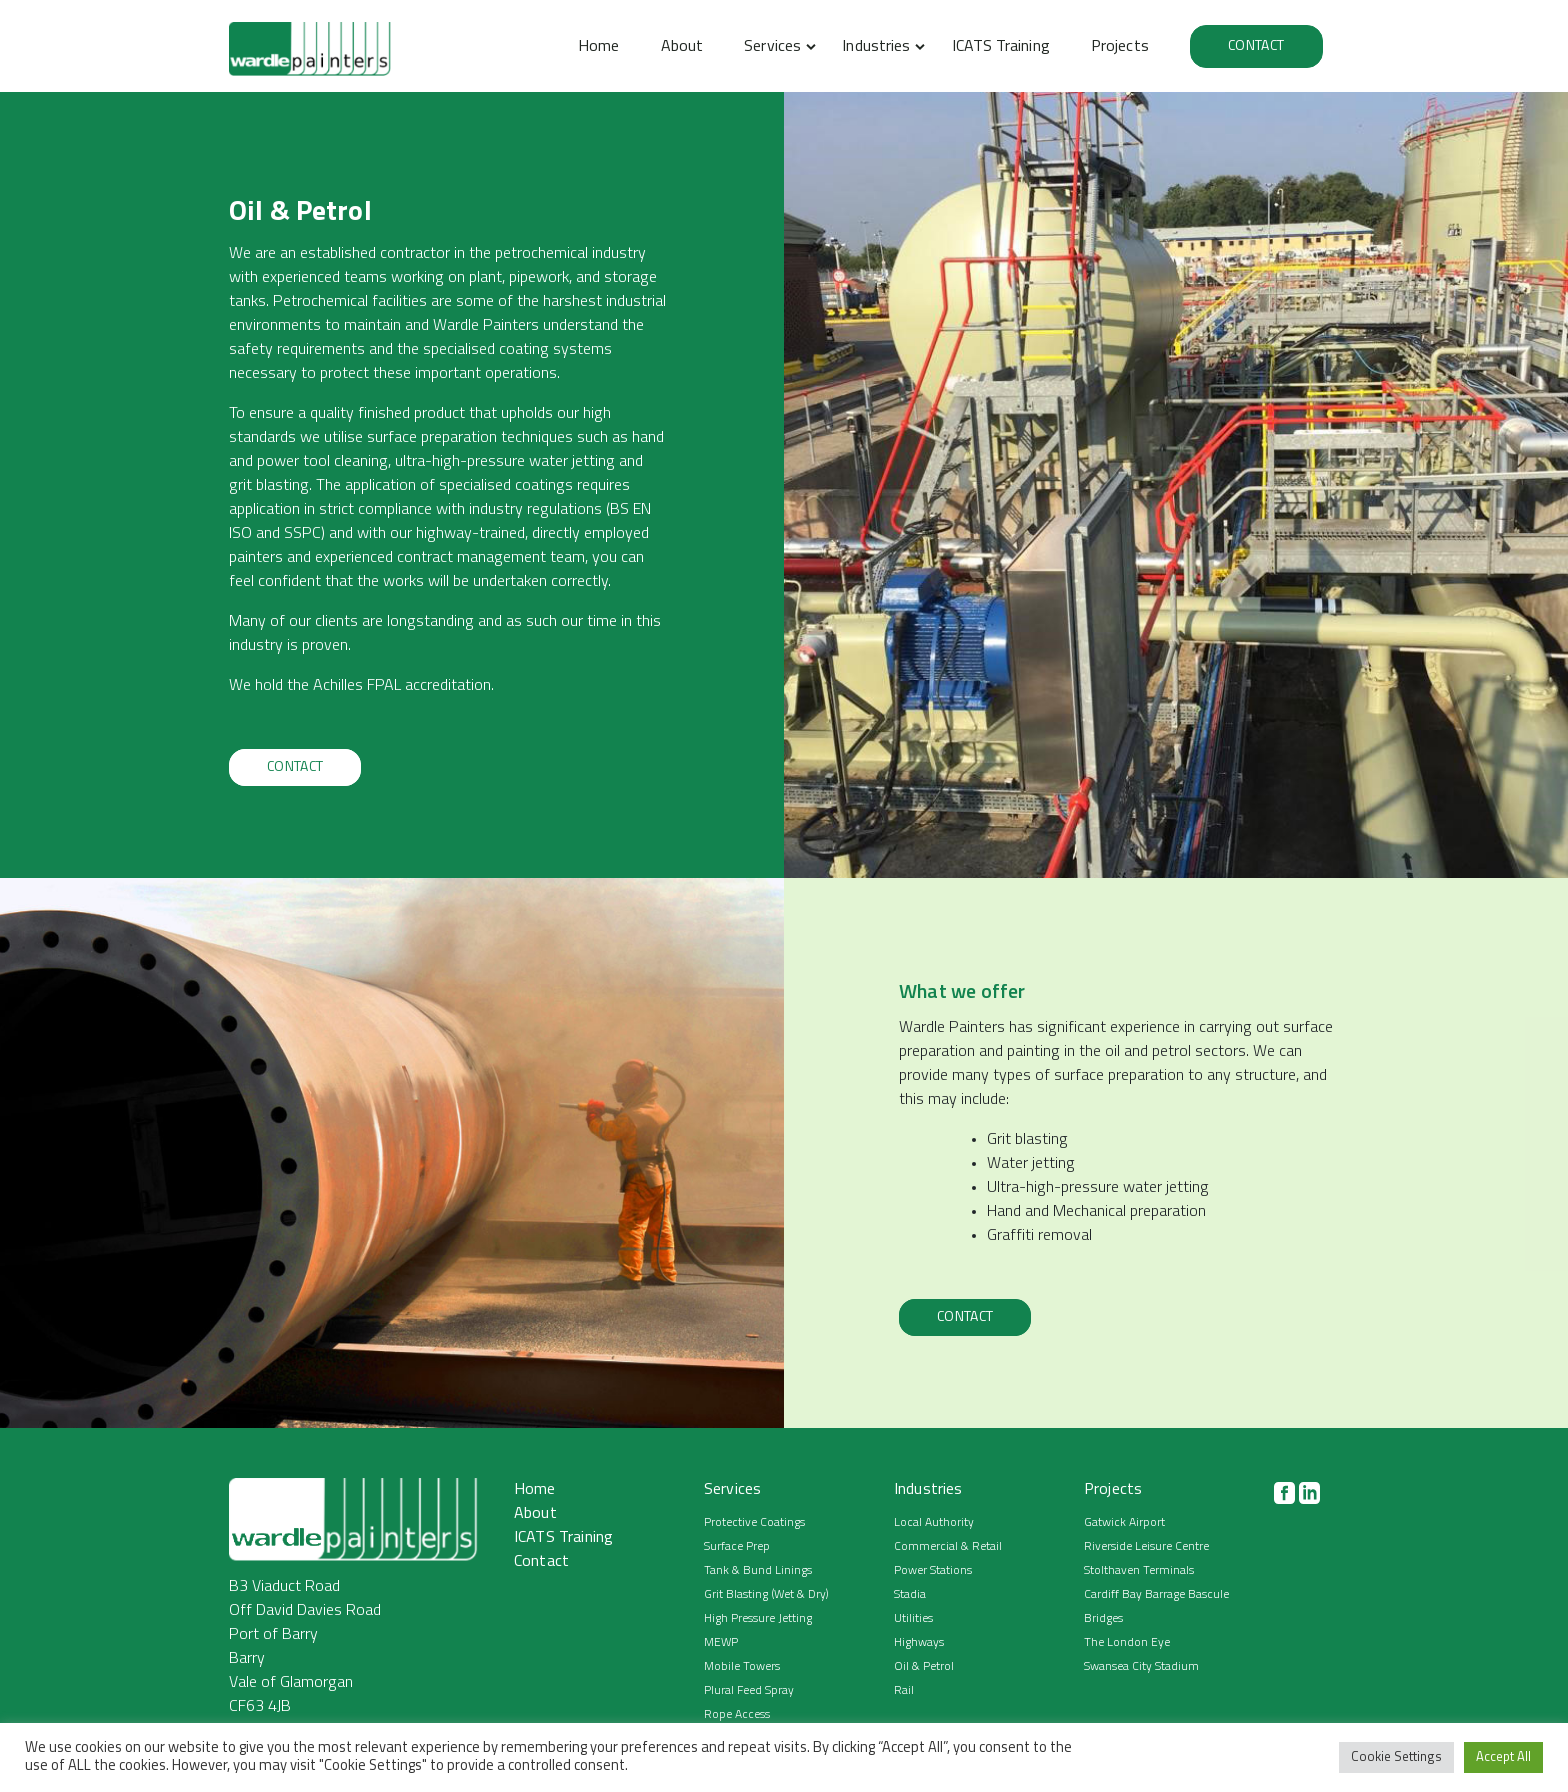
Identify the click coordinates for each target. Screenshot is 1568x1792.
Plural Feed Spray (749, 1691)
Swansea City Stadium (1141, 1667)
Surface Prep (737, 1547)
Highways (919, 1643)
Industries (876, 47)
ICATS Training (1001, 47)
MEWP (721, 1643)
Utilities (913, 1619)
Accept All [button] (1503, 1757)
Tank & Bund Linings (758, 1571)
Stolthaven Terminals (1139, 1571)
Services (772, 47)
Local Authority (934, 1523)
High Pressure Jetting (758, 1619)
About (682, 47)
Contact (1256, 46)
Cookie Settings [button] (1396, 1757)
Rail (904, 1691)
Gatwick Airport (1124, 1523)
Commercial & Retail (948, 1547)
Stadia (910, 1595)
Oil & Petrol (924, 1667)
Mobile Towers (742, 1667)
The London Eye (1127, 1643)
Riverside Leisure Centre (1146, 1547)
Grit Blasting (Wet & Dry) (766, 1595)
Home (598, 47)
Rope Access (737, 1715)
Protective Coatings (754, 1523)
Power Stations (933, 1571)
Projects (1120, 47)
